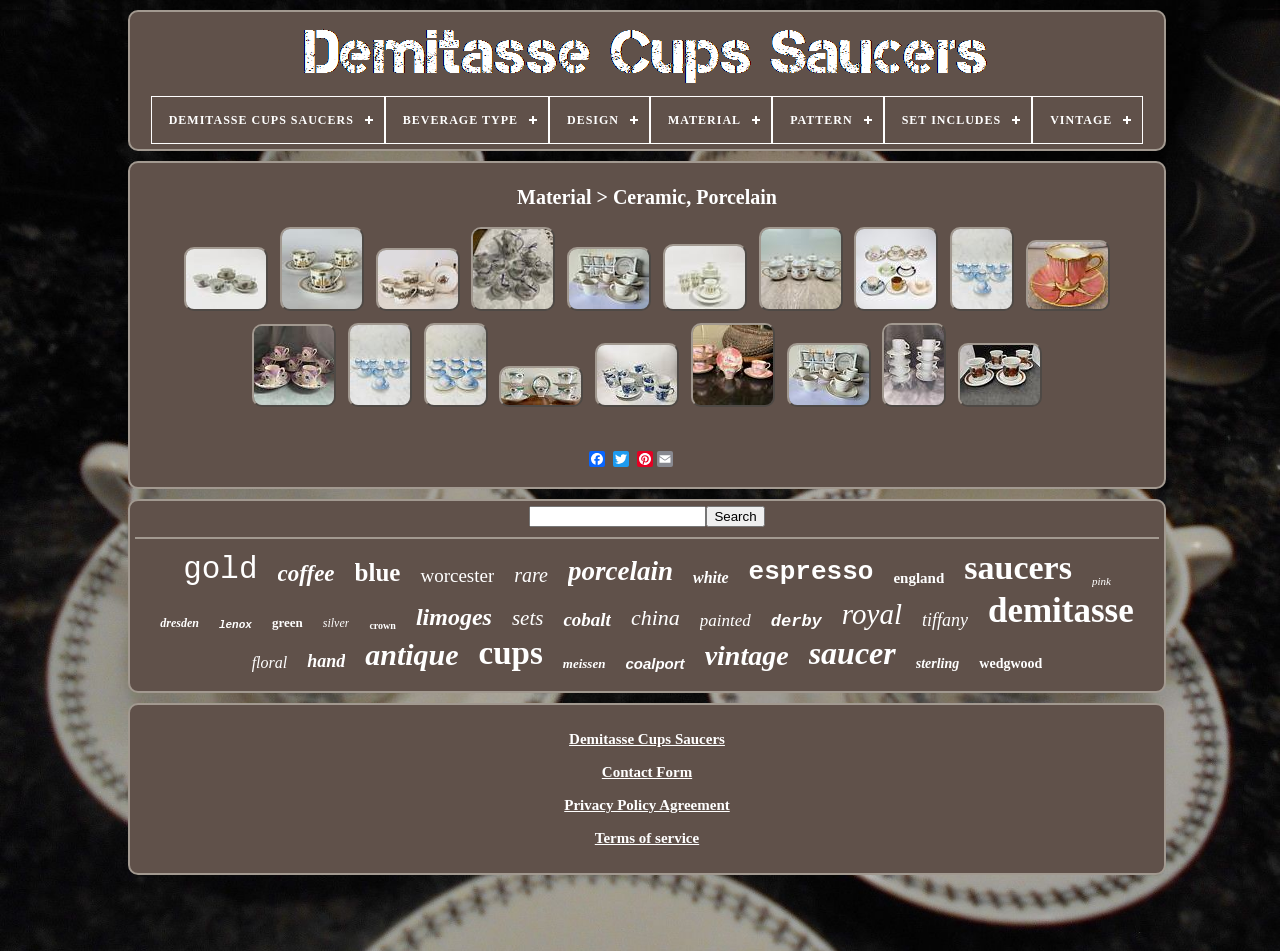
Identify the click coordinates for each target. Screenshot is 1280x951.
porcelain (620, 571)
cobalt (587, 619)
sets (528, 618)
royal (872, 614)
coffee (306, 573)
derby (796, 621)
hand (326, 661)
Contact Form (647, 772)
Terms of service (647, 838)
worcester (457, 575)
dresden (179, 623)
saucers (1018, 567)
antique (411, 654)
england (918, 578)
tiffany (945, 620)
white (711, 577)
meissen (584, 663)
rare (531, 575)
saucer (852, 653)
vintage (747, 655)
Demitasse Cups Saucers (647, 739)
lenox (235, 625)
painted (725, 620)
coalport (654, 663)
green (287, 622)
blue (378, 572)
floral (270, 662)
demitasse (1061, 610)
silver (336, 623)
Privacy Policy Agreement (647, 805)
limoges (454, 617)
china (655, 617)
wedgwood (1010, 663)
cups (511, 653)
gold (220, 569)
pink (1101, 581)
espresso (811, 572)
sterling (938, 663)
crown (382, 625)
